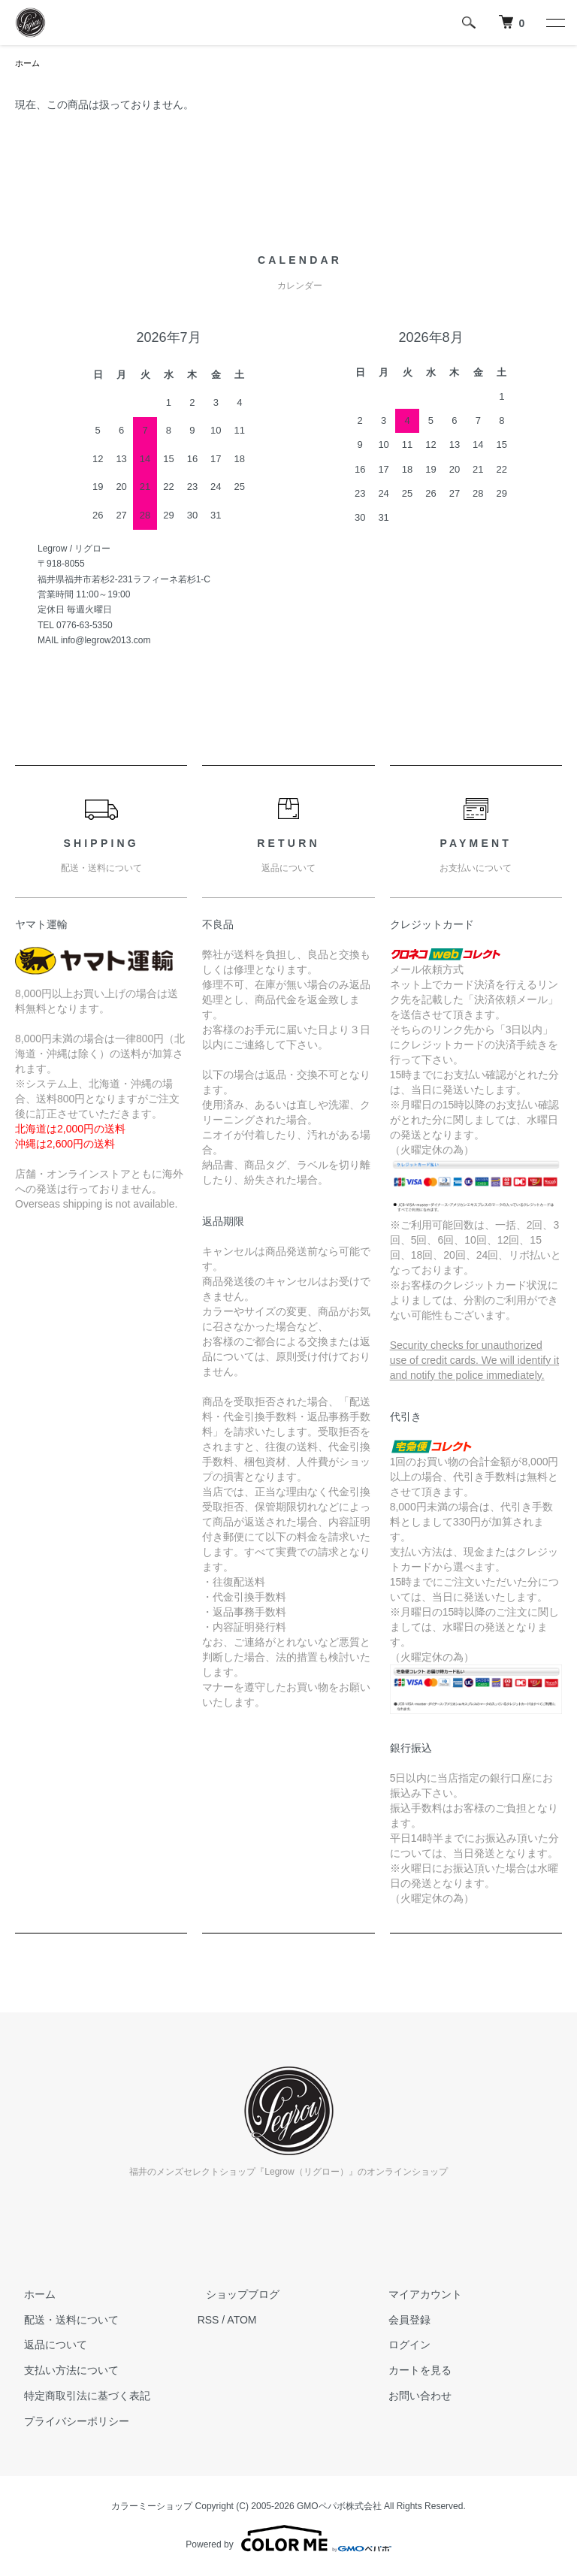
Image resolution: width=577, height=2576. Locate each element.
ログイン (400, 2346)
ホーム (28, 64)
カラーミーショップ (151, 2507)
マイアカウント (416, 2296)
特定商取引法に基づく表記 (78, 2397)
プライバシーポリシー (67, 2423)
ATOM (241, 2321)
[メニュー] (554, 22)
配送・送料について (62, 2321)
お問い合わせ (411, 2397)
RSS (208, 2321)
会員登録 (400, 2321)
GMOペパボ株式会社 (339, 2507)
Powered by (288, 2539)
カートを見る (411, 2372)
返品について (46, 2346)
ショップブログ (234, 2296)
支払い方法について (62, 2372)
